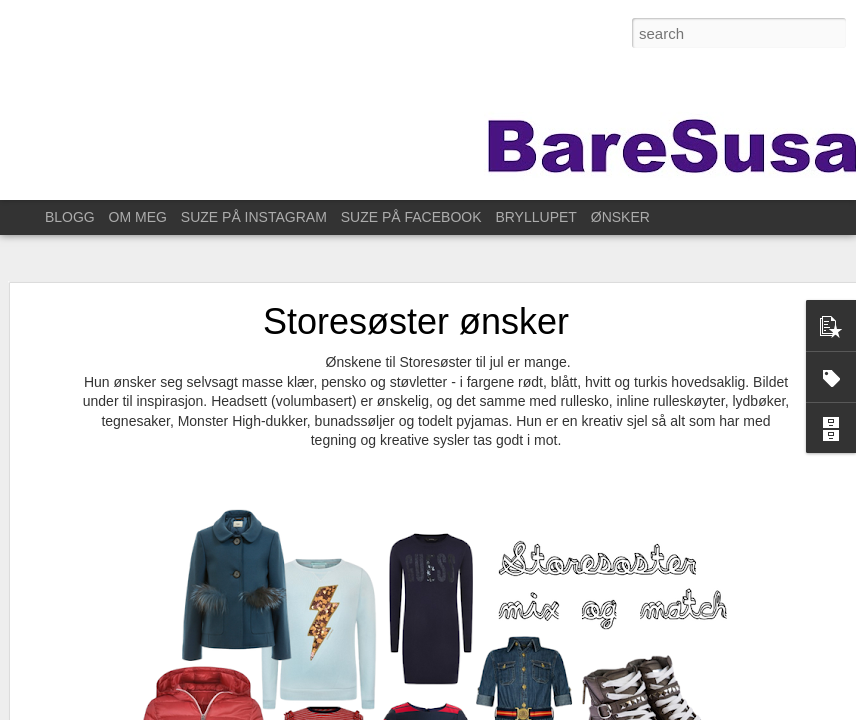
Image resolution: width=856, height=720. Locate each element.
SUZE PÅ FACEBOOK (411, 217)
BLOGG (70, 217)
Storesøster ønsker (416, 309)
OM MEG (138, 217)
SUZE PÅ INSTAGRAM (254, 217)
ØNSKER (620, 217)
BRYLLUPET (535, 217)
